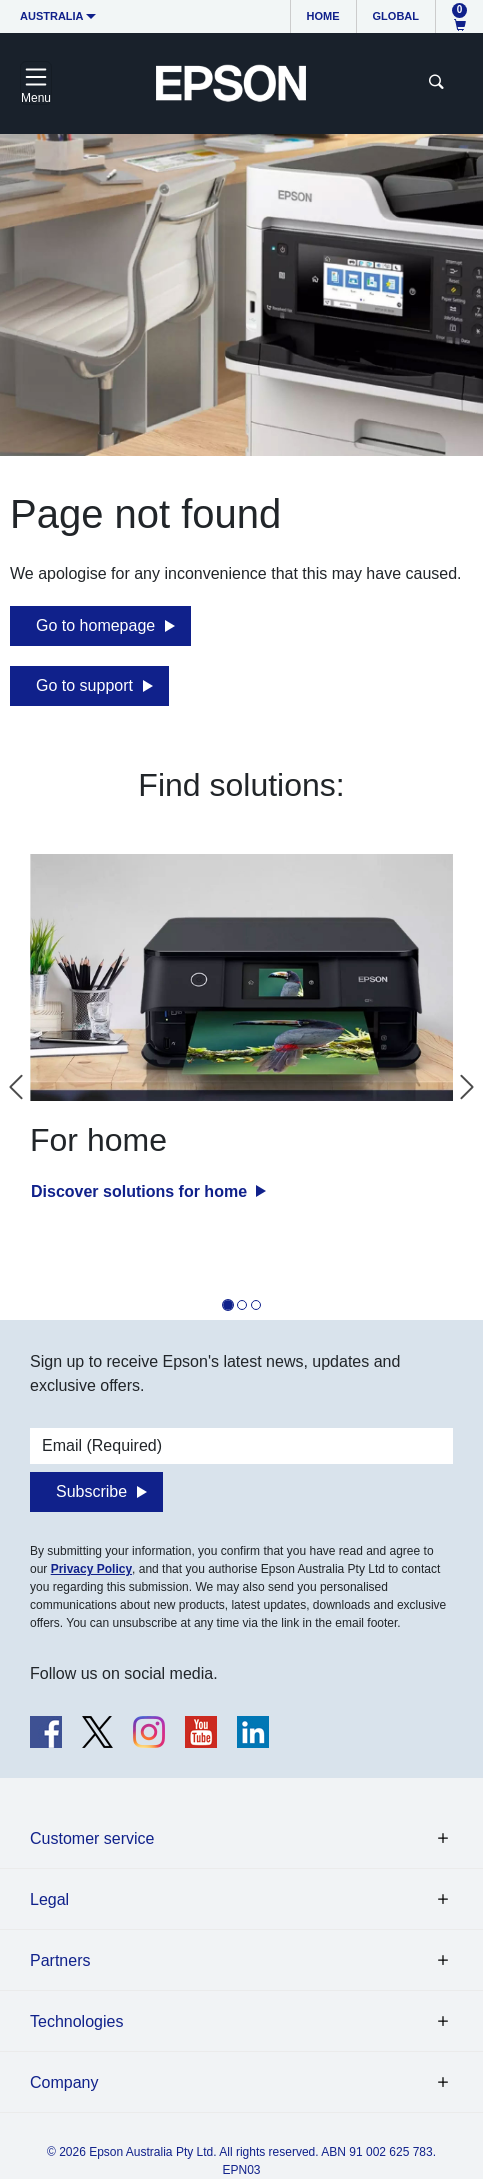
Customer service (92, 1838)
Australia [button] (52, 16)
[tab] (228, 1305)
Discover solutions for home (141, 1191)
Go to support (84, 685)
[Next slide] (467, 1087)
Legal (49, 1899)
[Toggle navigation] (36, 83)
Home (323, 16)
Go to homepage (95, 625)
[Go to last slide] (16, 1087)
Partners (60, 1960)
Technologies (76, 2021)
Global (396, 16)
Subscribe (91, 1491)
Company (64, 2082)
